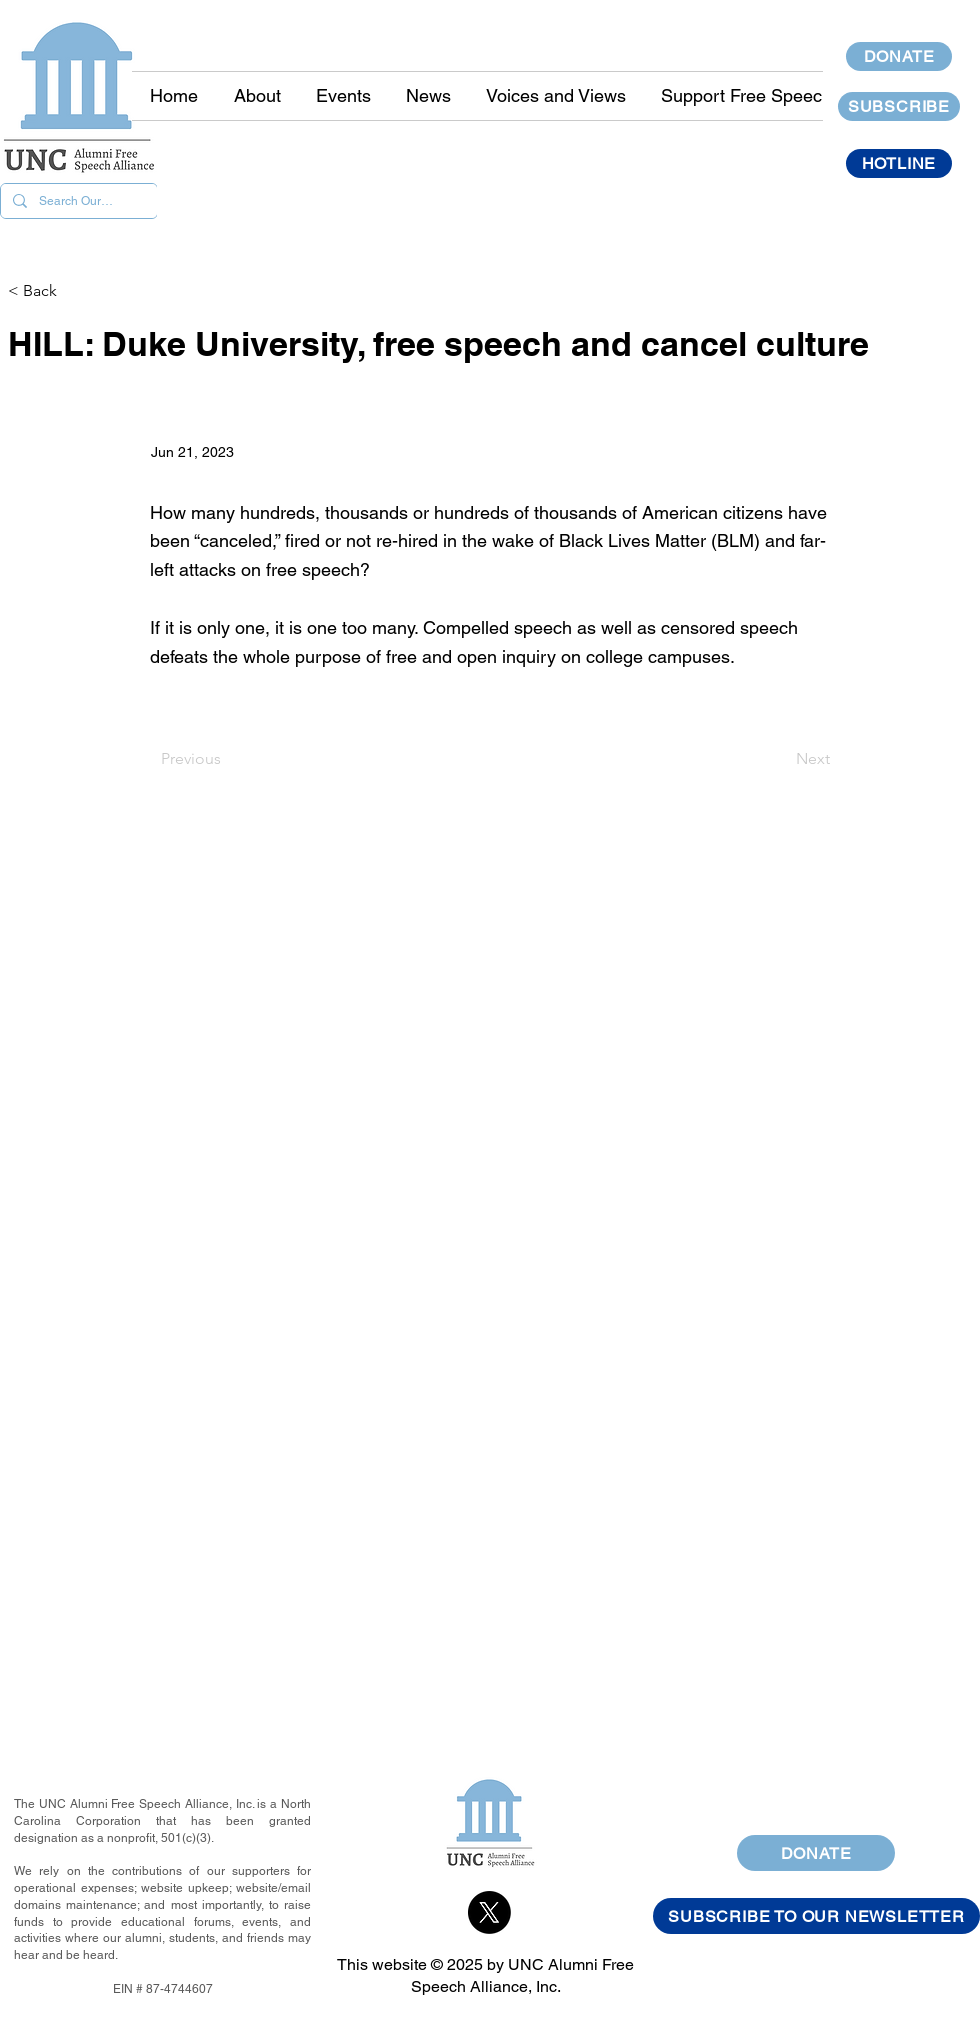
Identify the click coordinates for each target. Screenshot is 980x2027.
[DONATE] (899, 56)
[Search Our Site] (77, 201)
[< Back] (74, 291)
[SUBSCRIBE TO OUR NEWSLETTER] (816, 1916)
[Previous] (227, 759)
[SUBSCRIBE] (899, 106)
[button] (428, 96)
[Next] (780, 759)
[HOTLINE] (899, 163)
